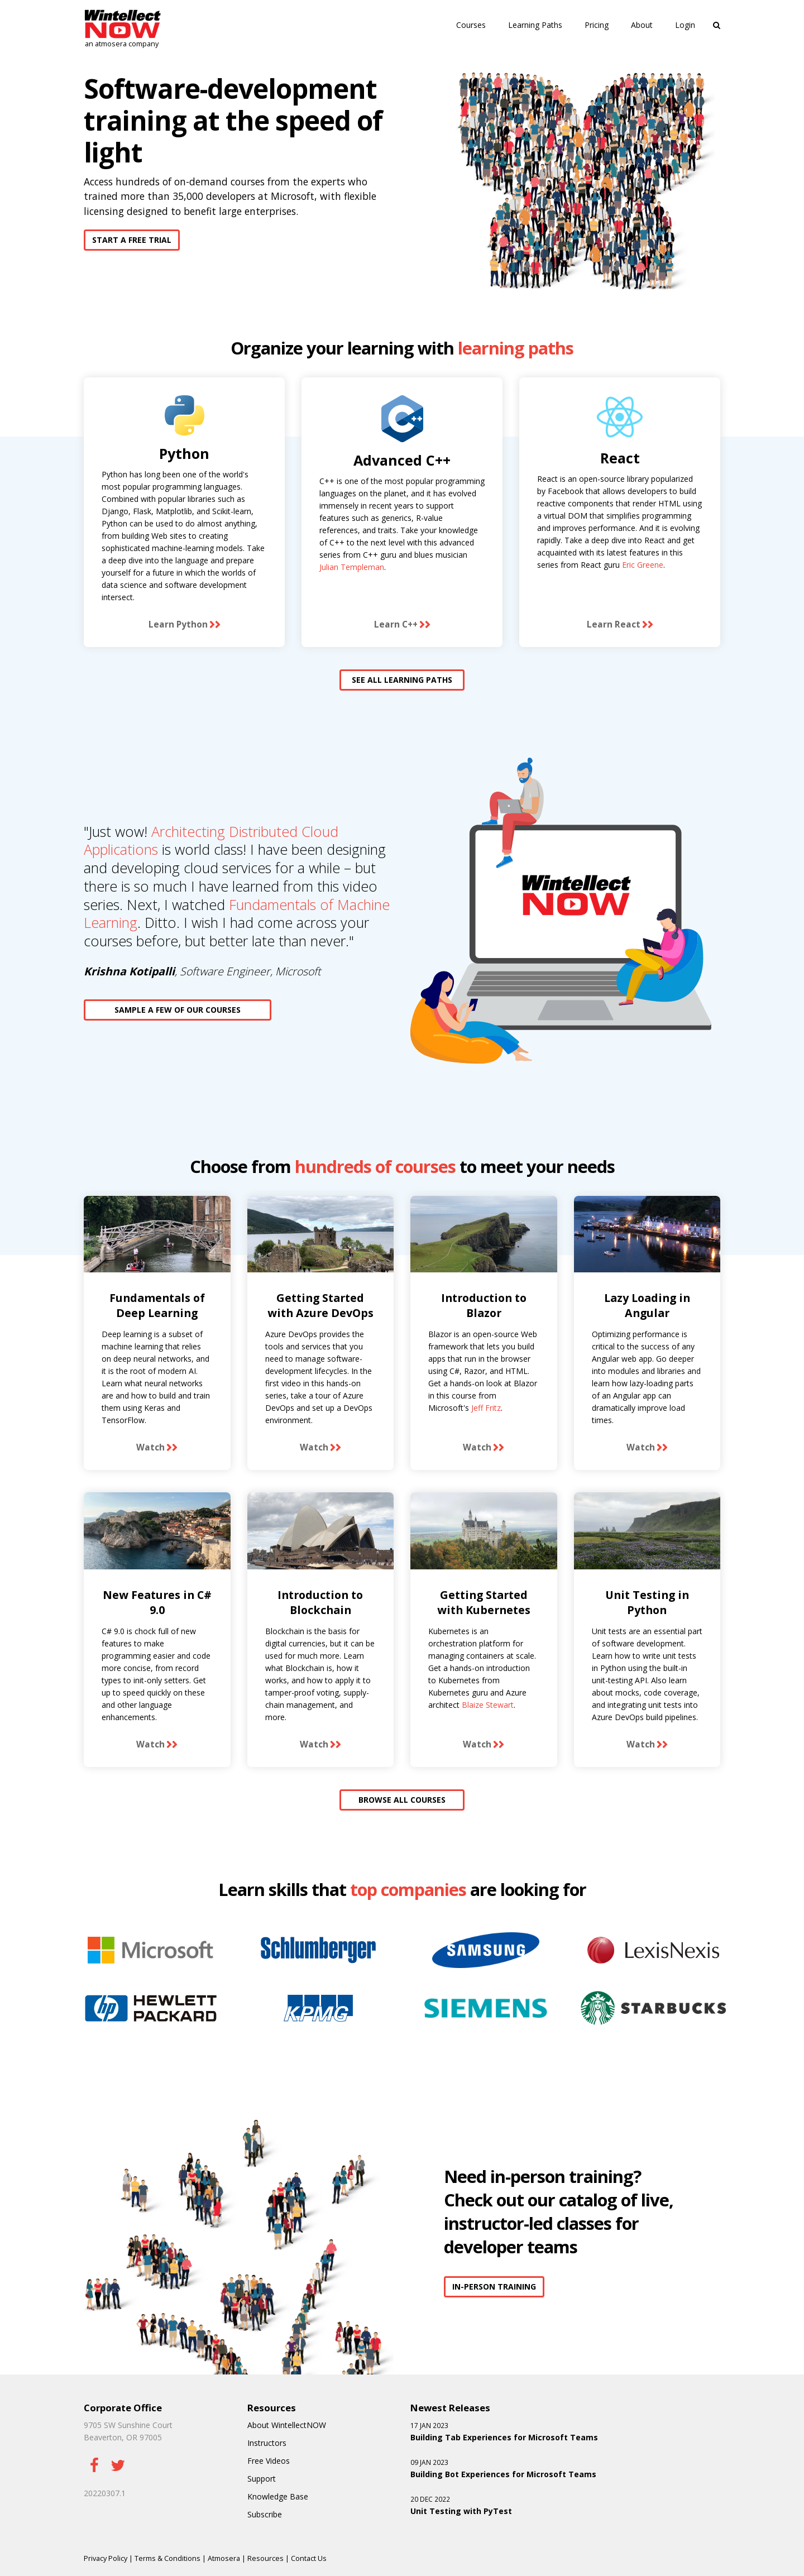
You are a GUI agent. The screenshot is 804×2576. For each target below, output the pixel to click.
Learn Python (178, 624)
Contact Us (309, 2558)
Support (261, 2478)
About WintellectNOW (286, 2425)
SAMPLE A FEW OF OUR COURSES (177, 1009)
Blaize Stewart (488, 1704)
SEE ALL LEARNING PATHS (402, 679)
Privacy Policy (105, 2558)
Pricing (597, 25)
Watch (150, 1447)
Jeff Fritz (486, 1407)
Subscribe (264, 2514)
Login (685, 25)
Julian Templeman (351, 567)
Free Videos (268, 2460)
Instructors (266, 2443)
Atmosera (224, 2558)
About (642, 25)
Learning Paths (535, 25)
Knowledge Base (277, 2496)
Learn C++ (396, 624)
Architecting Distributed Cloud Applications (211, 840)
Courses (471, 25)
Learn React (613, 624)
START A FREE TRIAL (131, 239)
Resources (265, 2558)
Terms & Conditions (167, 2558)
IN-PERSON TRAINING (494, 2286)
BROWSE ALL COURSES (402, 1799)
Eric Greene (642, 564)
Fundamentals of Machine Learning (237, 913)
